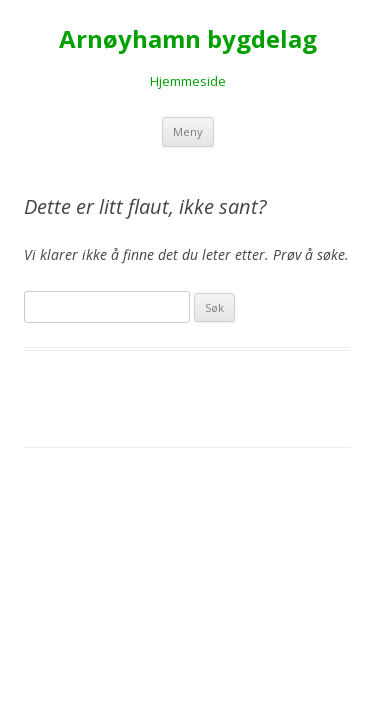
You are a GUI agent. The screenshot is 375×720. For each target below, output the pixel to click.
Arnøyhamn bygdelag (188, 39)
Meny (188, 131)
